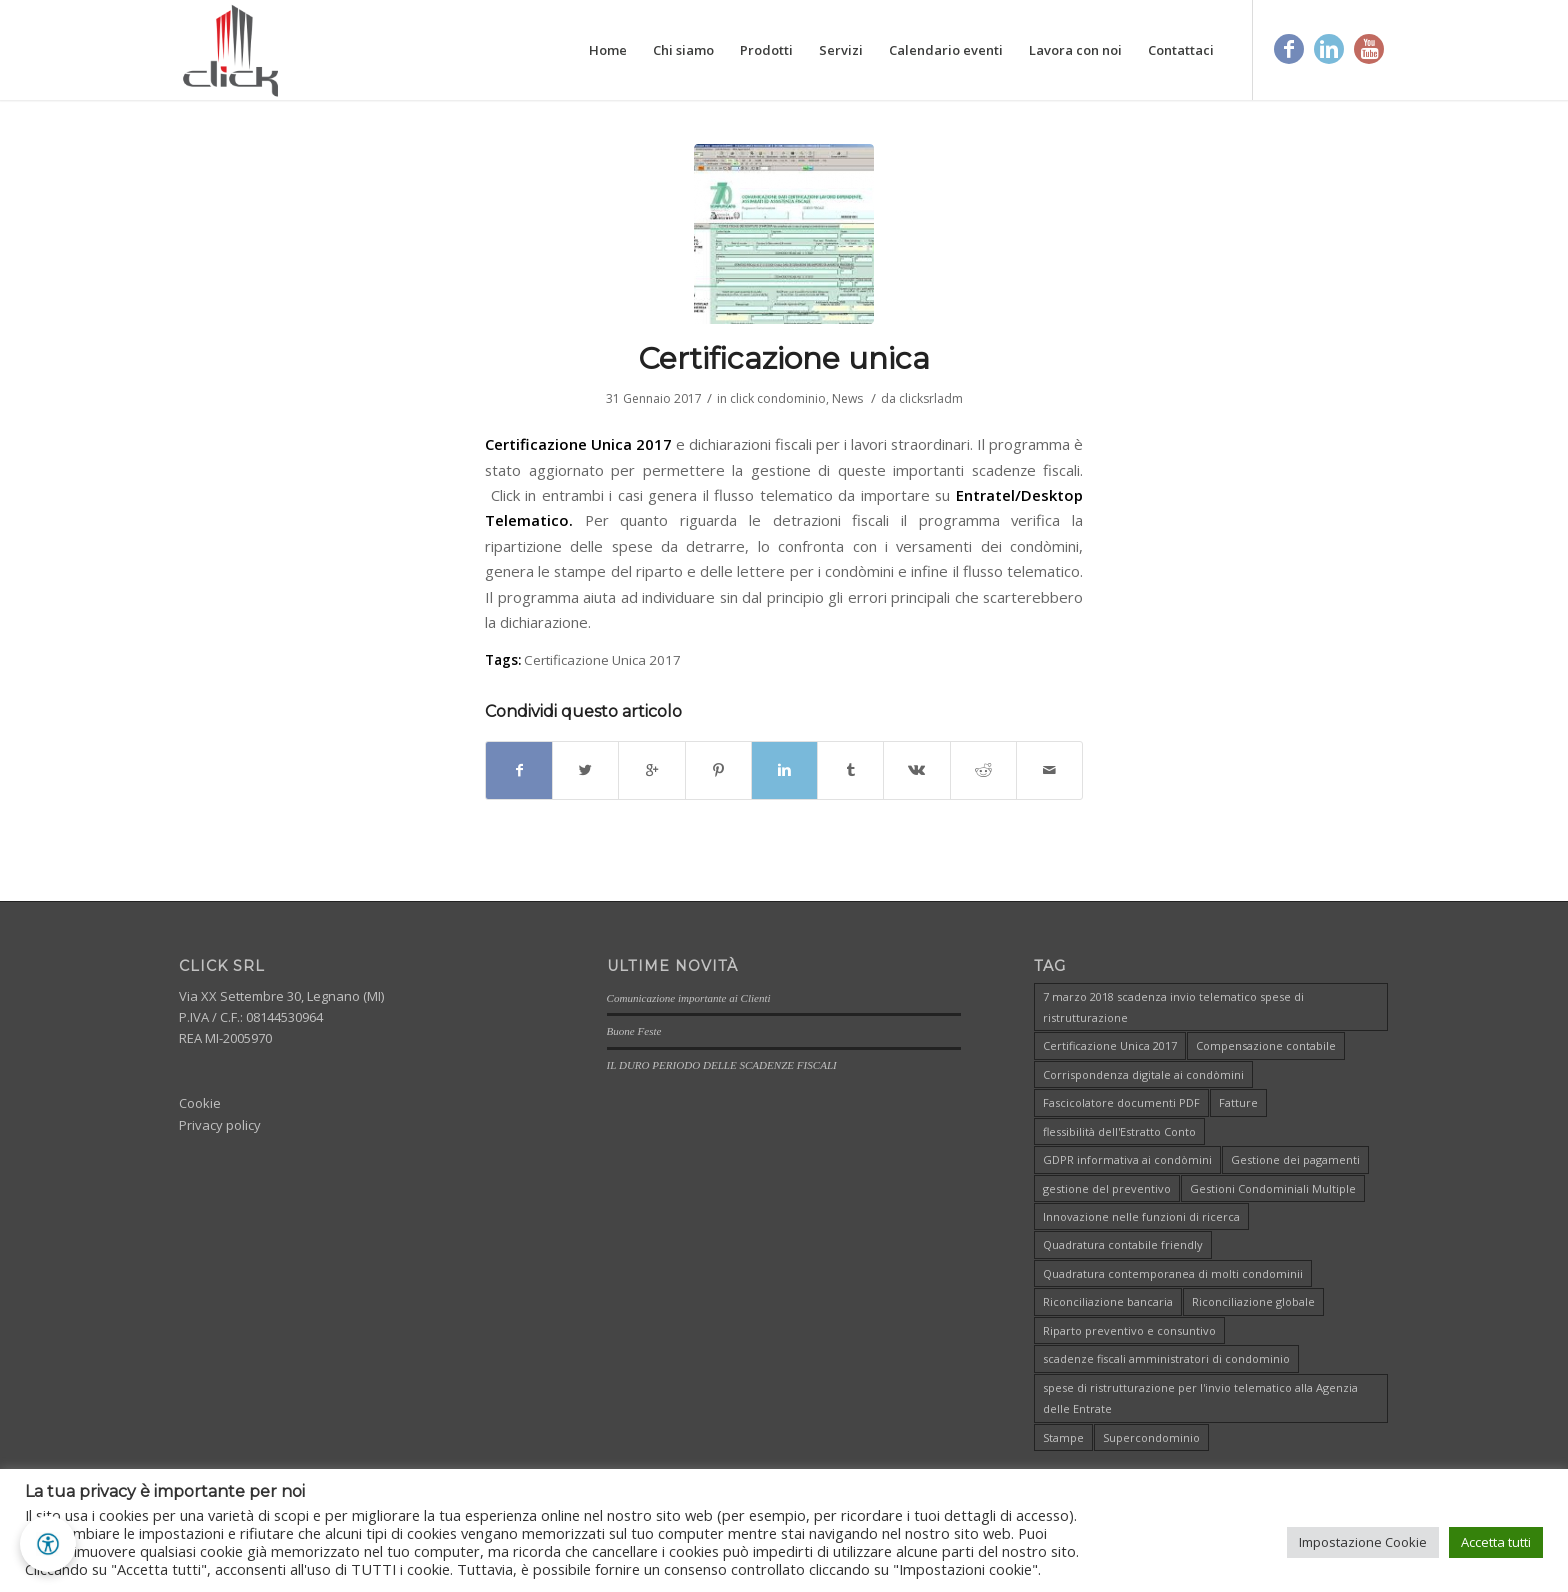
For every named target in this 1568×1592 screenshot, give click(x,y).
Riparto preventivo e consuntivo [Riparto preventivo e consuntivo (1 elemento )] (1129, 1330)
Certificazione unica (784, 358)
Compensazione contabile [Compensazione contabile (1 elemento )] (1266, 1045)
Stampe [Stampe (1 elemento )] (1063, 1436)
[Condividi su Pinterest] (718, 770)
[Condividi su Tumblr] (850, 770)
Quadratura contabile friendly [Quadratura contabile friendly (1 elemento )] (1123, 1244)
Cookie (200, 1103)
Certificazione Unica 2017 (602, 660)
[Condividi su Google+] (651, 770)
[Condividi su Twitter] (585, 770)
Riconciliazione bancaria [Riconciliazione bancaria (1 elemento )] (1108, 1301)
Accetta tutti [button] (1496, 1542)
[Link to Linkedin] (1329, 49)
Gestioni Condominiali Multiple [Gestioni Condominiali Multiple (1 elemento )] (1273, 1187)
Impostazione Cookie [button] (1363, 1542)
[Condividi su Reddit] (983, 770)
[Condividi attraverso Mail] (1049, 770)
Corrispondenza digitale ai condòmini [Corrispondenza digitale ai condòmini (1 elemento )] (1143, 1074)
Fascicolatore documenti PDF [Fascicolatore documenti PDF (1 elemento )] (1121, 1102)
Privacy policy (220, 1125)
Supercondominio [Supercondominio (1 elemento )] (1151, 1436)
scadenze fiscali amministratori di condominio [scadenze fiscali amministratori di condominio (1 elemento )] (1166, 1358)
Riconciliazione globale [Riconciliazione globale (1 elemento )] (1253, 1301)
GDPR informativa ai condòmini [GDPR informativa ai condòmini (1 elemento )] (1127, 1159)
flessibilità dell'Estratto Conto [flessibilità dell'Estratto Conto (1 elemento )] (1119, 1131)
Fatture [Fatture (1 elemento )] (1238, 1102)
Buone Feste (634, 1031)
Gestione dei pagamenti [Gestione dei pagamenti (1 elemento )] (1295, 1159)
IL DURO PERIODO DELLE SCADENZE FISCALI (722, 1064)
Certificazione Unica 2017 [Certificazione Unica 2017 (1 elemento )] (1110, 1045)
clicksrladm (931, 398)
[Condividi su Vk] (916, 770)
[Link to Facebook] (1289, 49)
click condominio (778, 398)
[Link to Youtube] (1369, 49)
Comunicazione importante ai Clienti (689, 997)
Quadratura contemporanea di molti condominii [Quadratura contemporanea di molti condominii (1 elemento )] (1173, 1273)
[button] (48, 1544)
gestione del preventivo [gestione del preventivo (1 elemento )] (1107, 1187)
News (847, 398)
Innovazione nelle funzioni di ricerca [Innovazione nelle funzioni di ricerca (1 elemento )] (1141, 1216)
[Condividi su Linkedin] (784, 770)
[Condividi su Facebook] (519, 770)
